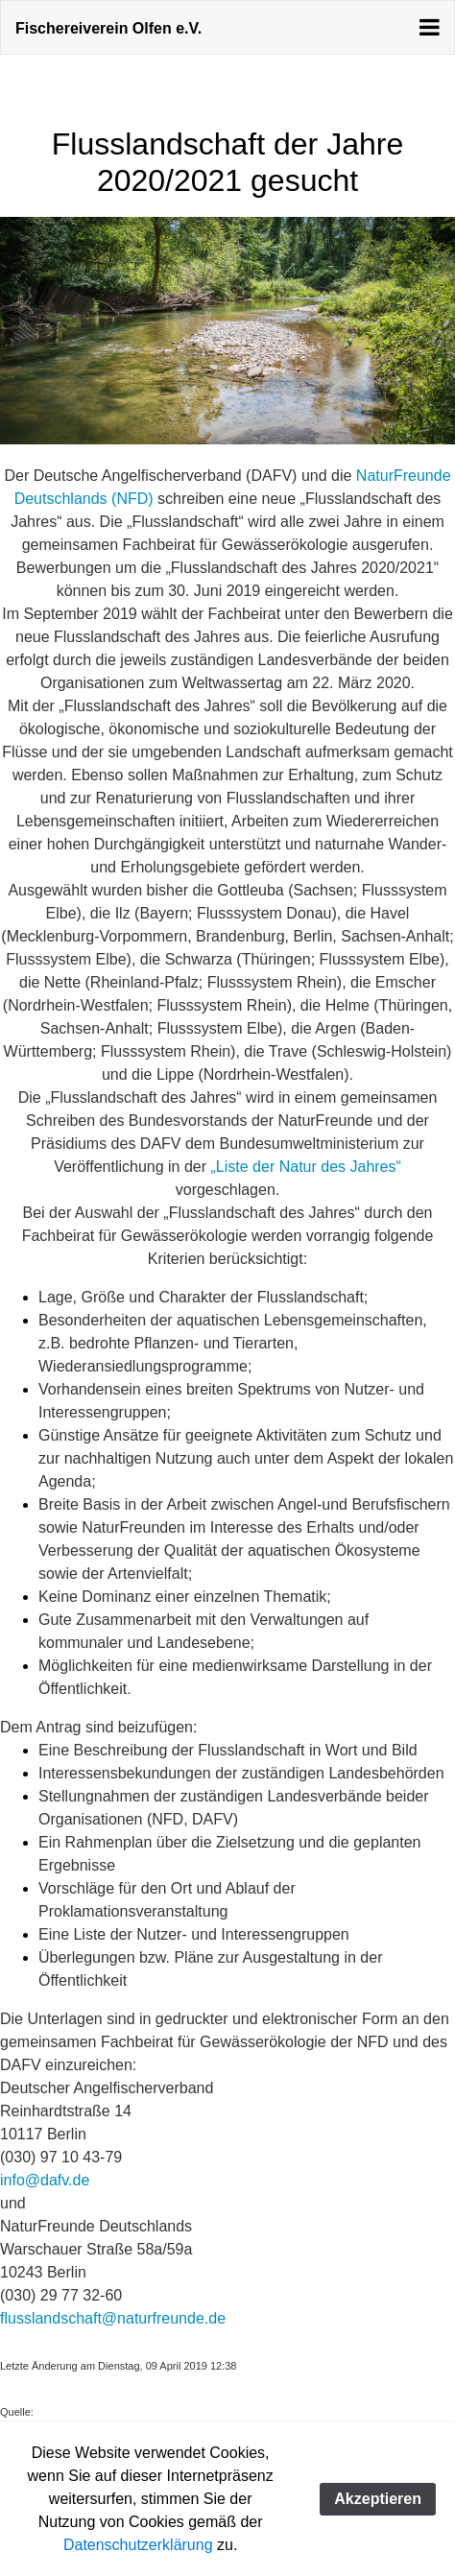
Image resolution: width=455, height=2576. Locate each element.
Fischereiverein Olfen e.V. (108, 28)
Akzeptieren (377, 2499)
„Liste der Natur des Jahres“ (306, 1166)
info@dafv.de (44, 2180)
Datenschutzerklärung (138, 2545)
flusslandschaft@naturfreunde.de (113, 2318)
